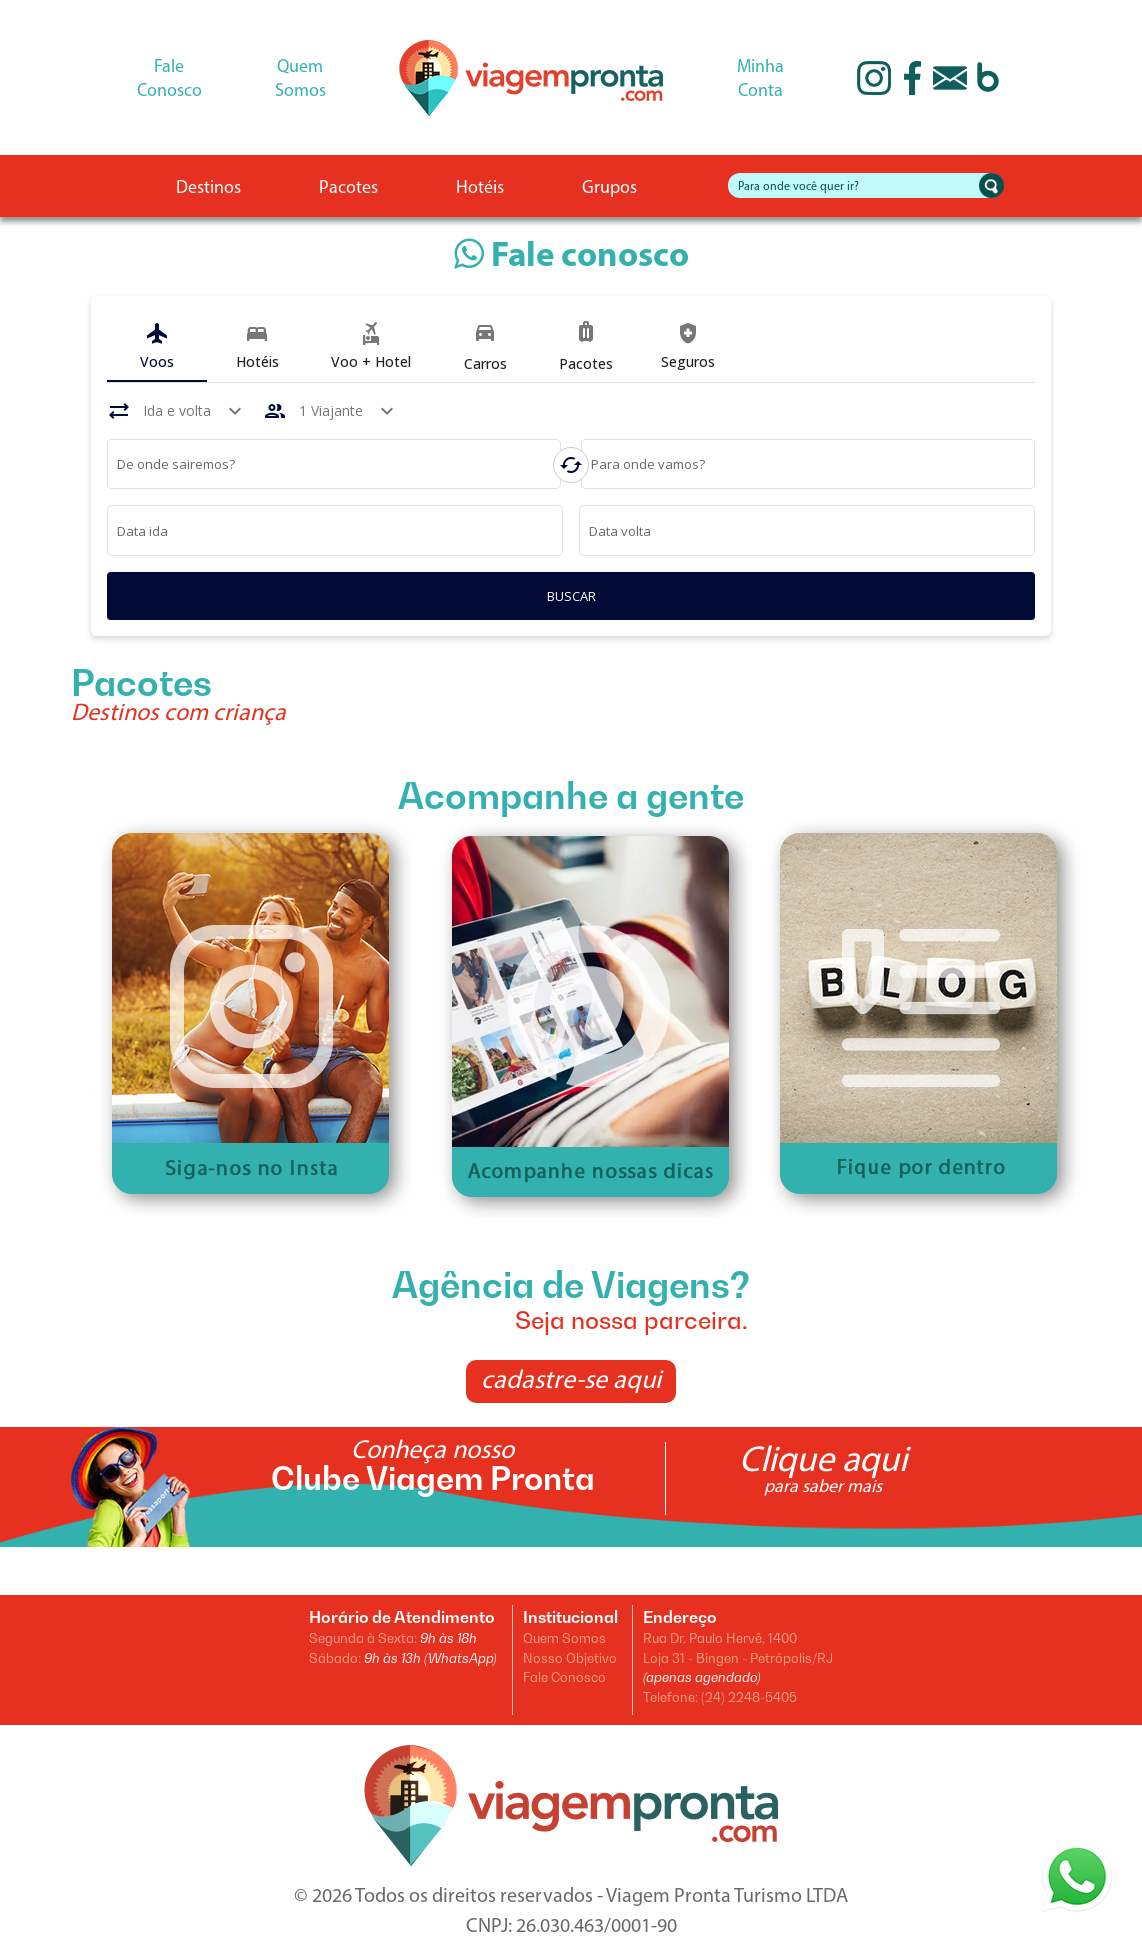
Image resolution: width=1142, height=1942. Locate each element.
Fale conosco (571, 257)
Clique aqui (823, 1469)
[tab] (157, 347)
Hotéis (480, 188)
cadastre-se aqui (571, 1381)
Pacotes (348, 188)
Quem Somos (564, 1638)
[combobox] (334, 467)
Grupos (609, 188)
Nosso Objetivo (570, 1658)
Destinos (208, 188)
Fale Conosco (564, 1677)
